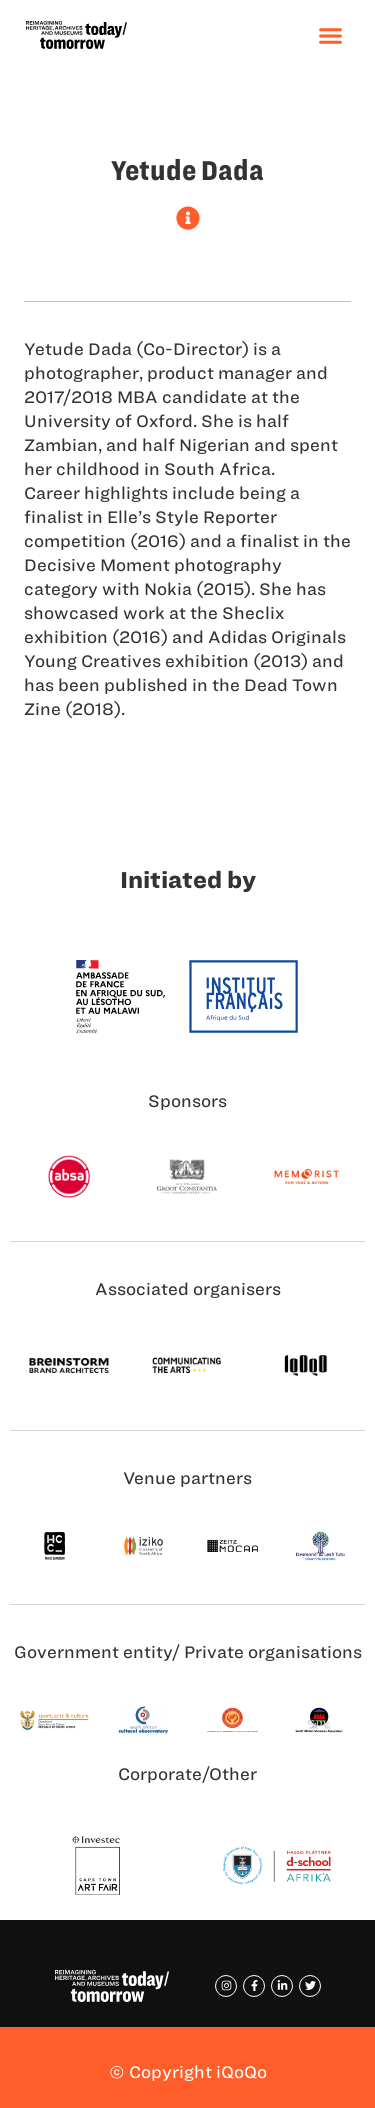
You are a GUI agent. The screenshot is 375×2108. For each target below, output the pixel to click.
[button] (331, 35)
